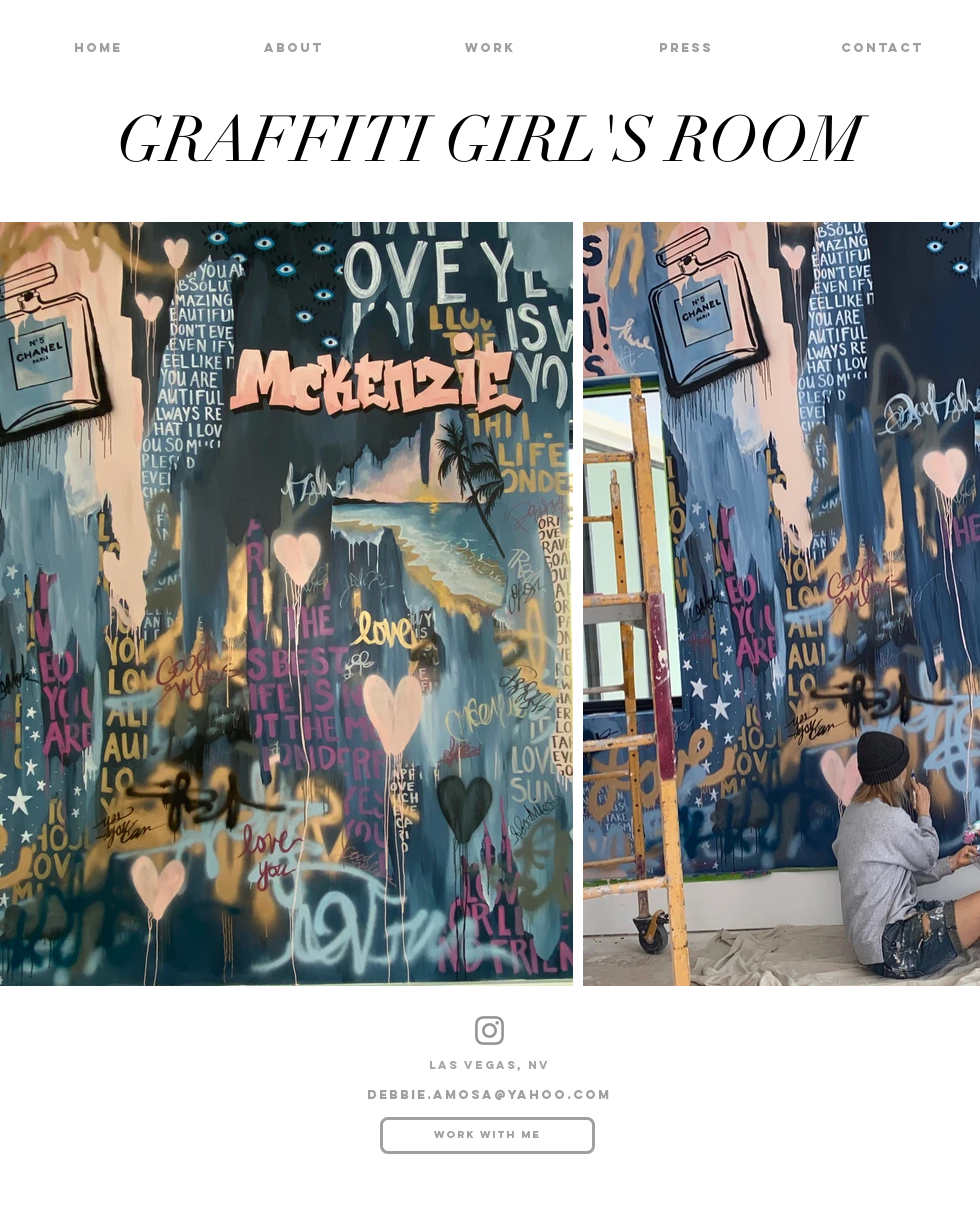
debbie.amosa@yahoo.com (489, 1094)
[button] (490, 47)
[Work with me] (487, 1135)
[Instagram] (489, 1030)
